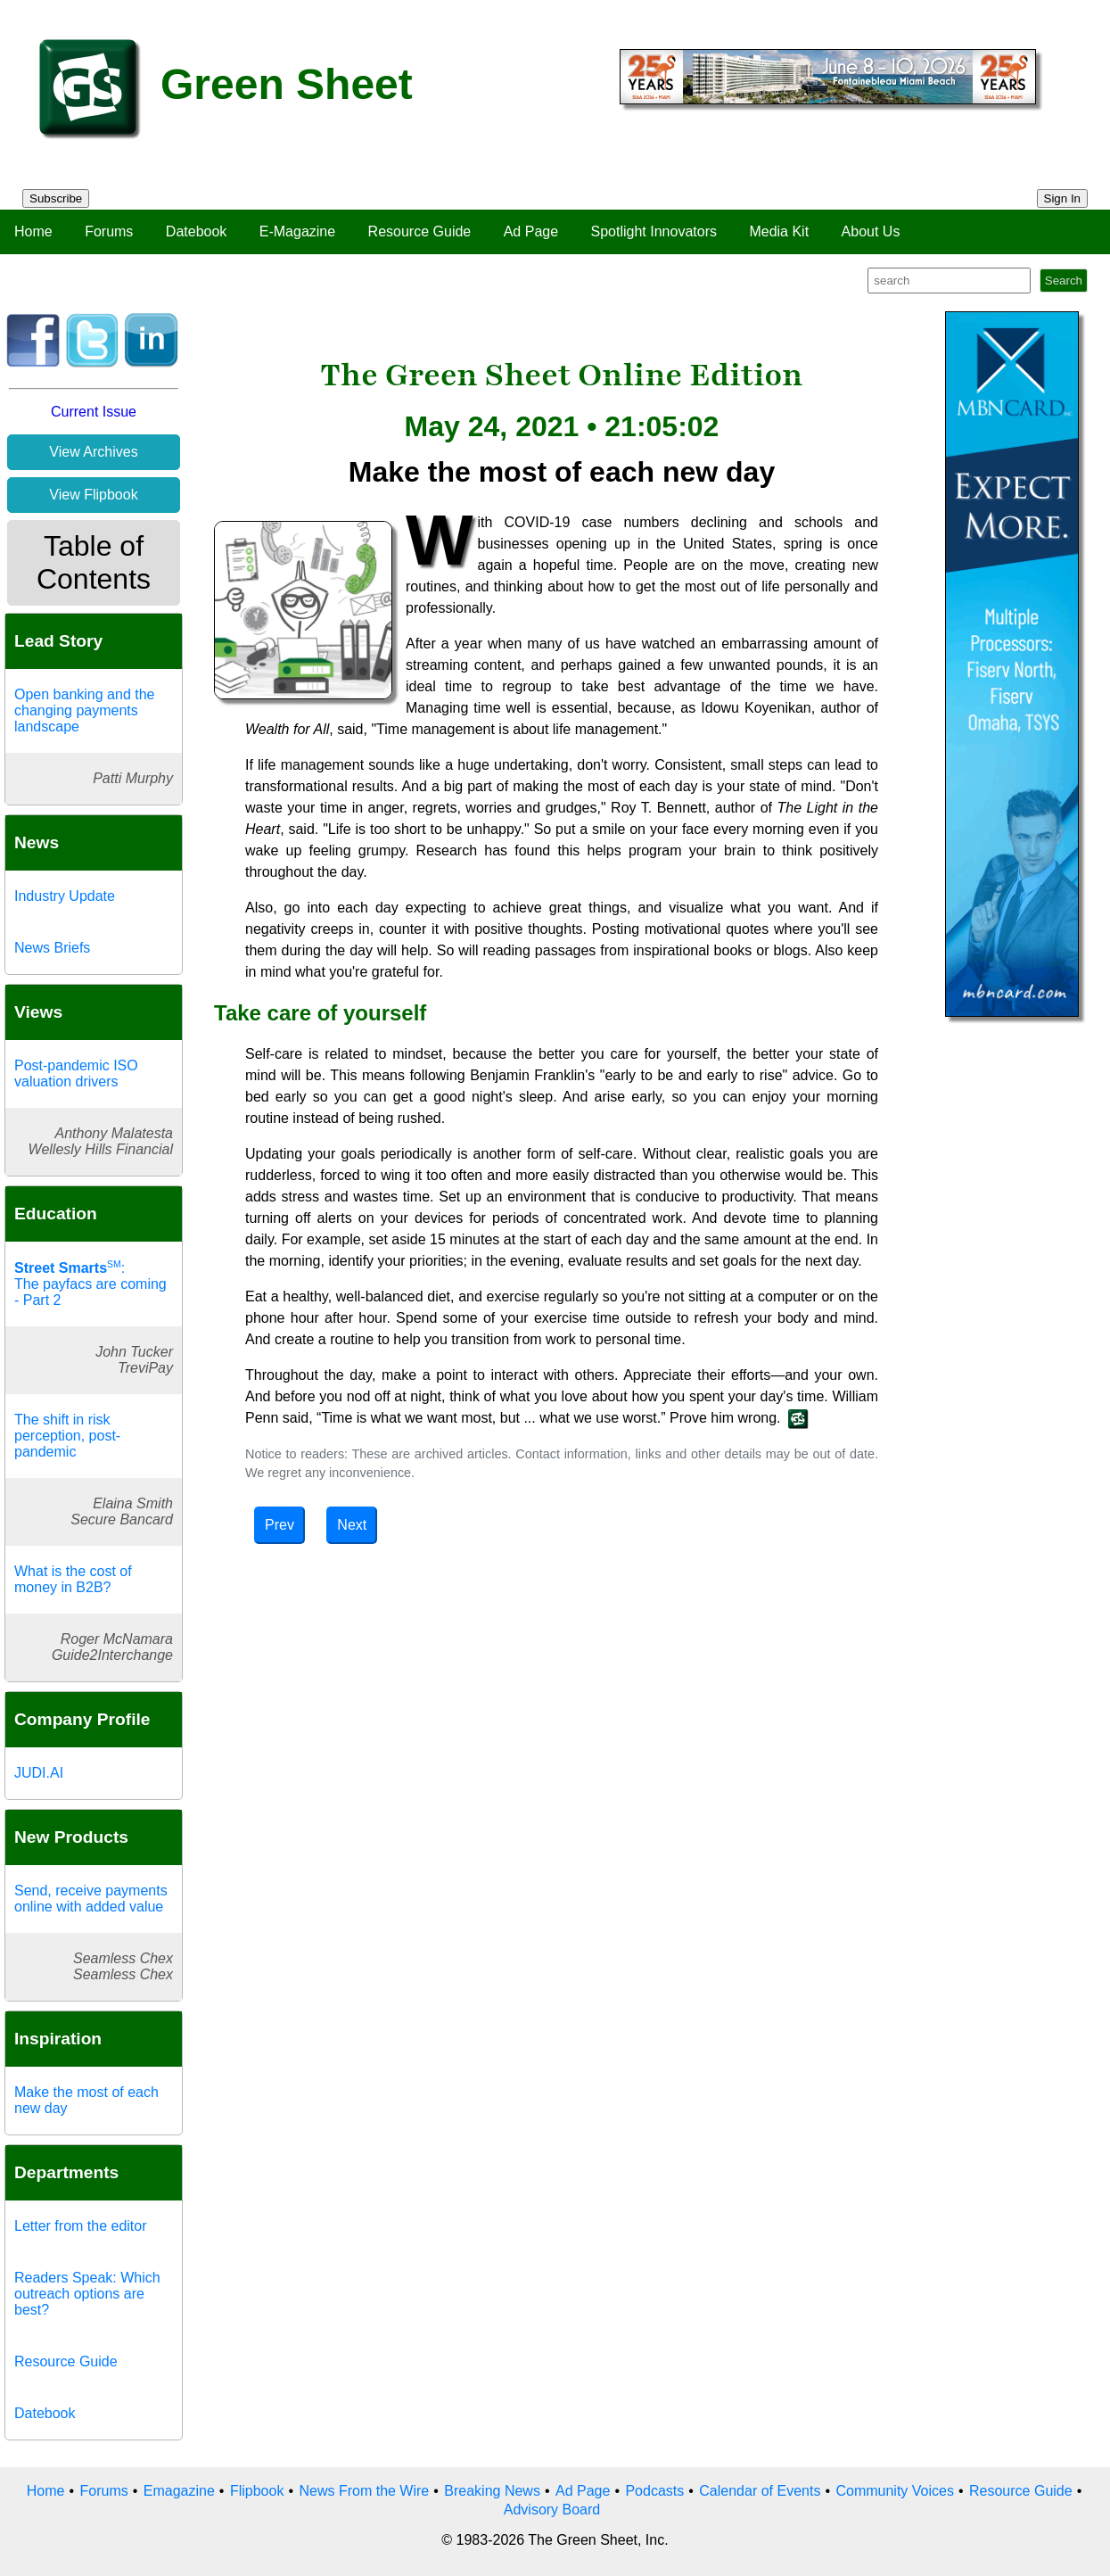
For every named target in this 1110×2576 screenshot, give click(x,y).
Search (1063, 280)
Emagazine (179, 2490)
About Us (871, 231)
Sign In (1062, 198)
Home (33, 231)
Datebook (196, 231)
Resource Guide (420, 231)
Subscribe (55, 198)
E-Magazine (297, 231)
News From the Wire (364, 2490)
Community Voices (894, 2490)
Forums (109, 231)
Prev (279, 1524)
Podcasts (654, 2490)
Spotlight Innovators (654, 231)
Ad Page (531, 231)
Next (351, 1524)
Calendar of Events (759, 2490)
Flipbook (257, 2490)
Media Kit (779, 231)
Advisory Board (552, 2509)
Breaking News (492, 2490)
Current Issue (93, 411)
